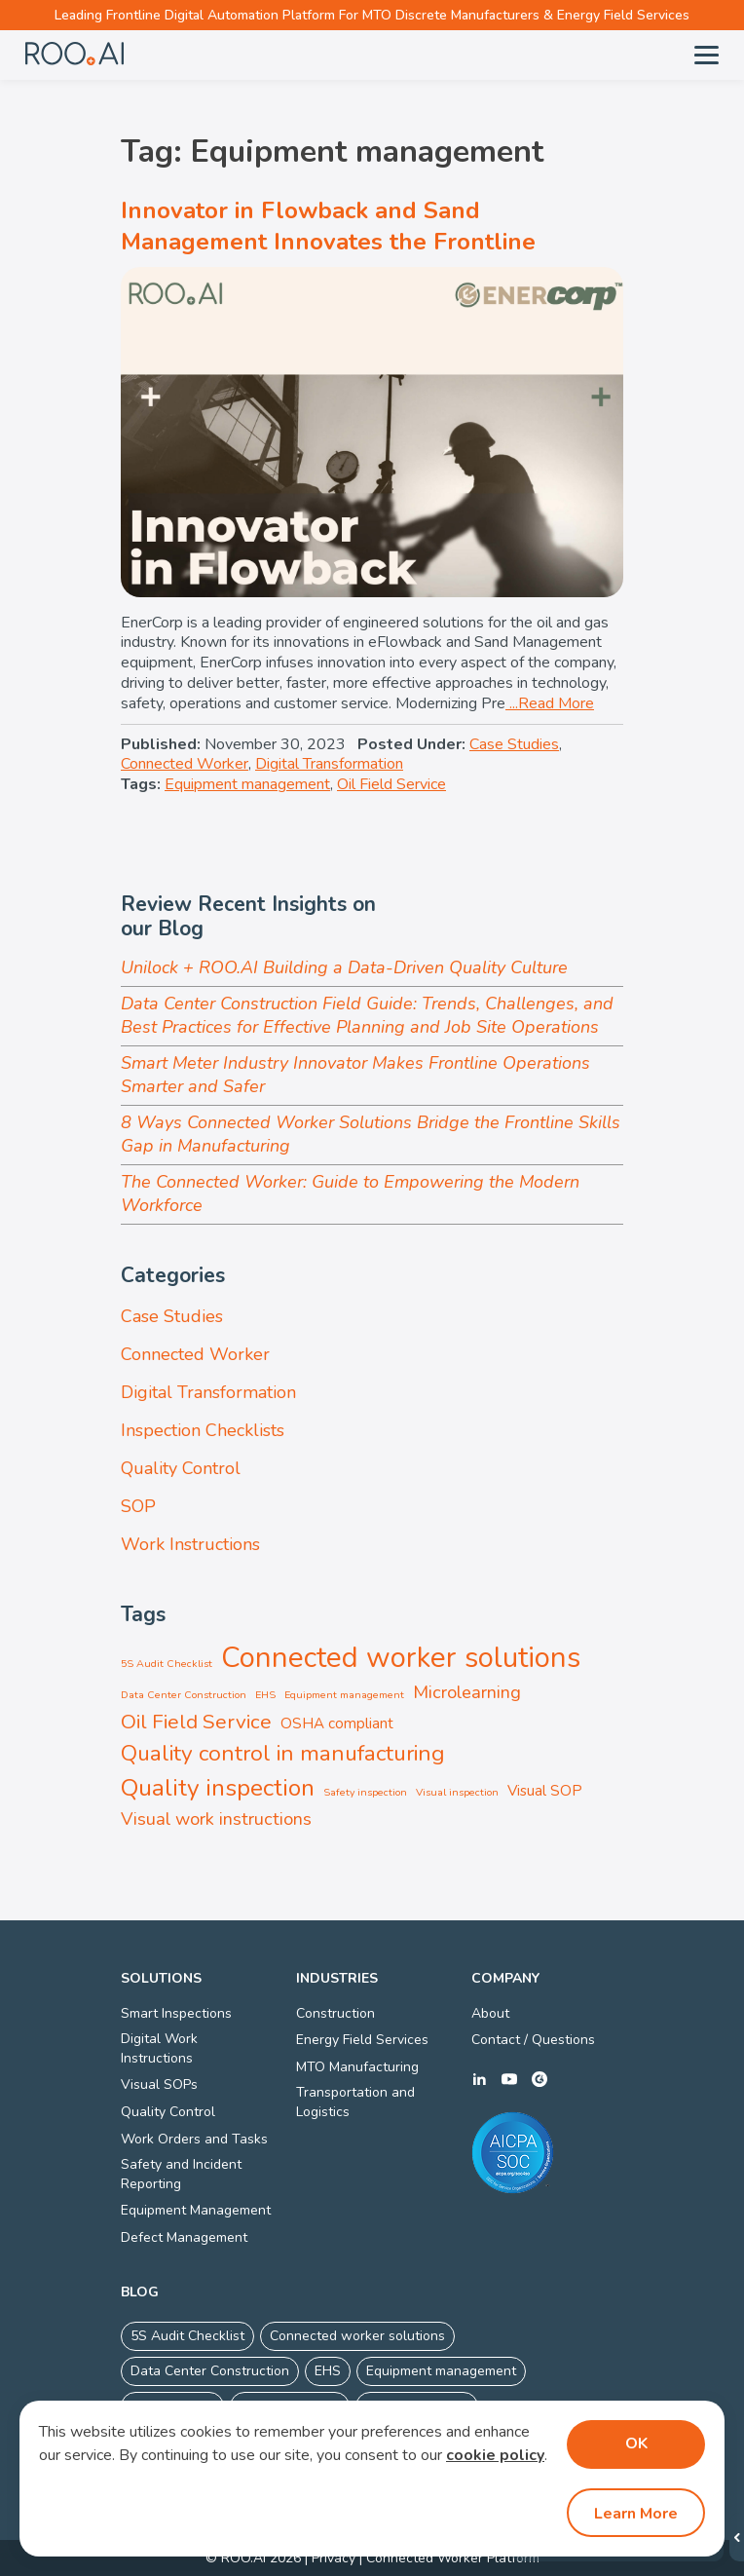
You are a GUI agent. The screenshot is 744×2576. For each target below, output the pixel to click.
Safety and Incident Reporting (181, 2174)
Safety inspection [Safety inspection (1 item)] (365, 1792)
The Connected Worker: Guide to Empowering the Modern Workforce (350, 1193)
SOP (138, 1506)
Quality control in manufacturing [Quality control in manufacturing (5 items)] (283, 1753)
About (490, 2013)
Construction (335, 2013)
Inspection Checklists (202, 1430)
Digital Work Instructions (159, 2048)
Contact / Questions (533, 2039)
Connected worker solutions (357, 2336)
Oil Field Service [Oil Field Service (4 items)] (196, 1721)
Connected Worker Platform (452, 2558)
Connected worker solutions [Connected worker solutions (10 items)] (400, 1657)
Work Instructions (190, 1544)
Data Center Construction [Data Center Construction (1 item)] (183, 1694)
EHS (328, 2371)
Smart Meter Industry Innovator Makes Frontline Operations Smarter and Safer (355, 1074)
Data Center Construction (209, 2371)
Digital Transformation (329, 764)
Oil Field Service (391, 784)
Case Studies (514, 744)
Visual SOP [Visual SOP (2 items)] (544, 1790)
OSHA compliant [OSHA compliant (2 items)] (336, 1723)
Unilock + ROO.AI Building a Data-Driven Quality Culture (344, 967)
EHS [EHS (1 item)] (265, 1694)
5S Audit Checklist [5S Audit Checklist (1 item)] (166, 1663)
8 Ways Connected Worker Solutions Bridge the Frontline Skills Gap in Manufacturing (370, 1134)
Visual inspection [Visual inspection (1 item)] (457, 1792)
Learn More (636, 2513)
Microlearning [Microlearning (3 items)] (467, 1692)
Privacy (333, 2558)
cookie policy (495, 2455)
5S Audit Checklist (187, 2336)
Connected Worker (184, 764)
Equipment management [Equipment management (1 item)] (344, 1694)
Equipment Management (196, 2210)
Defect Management (184, 2237)
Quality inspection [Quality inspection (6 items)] (218, 1787)
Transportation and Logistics (355, 2102)
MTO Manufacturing (357, 2067)
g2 (539, 2079)
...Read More (549, 703)
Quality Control (181, 1468)
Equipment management (247, 784)
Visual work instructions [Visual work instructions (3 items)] (216, 1819)
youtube (509, 2079)
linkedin (479, 2079)
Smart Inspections (176, 2013)
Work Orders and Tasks (194, 2139)
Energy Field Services (362, 2039)
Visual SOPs (159, 2084)
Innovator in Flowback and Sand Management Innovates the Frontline (328, 225)
